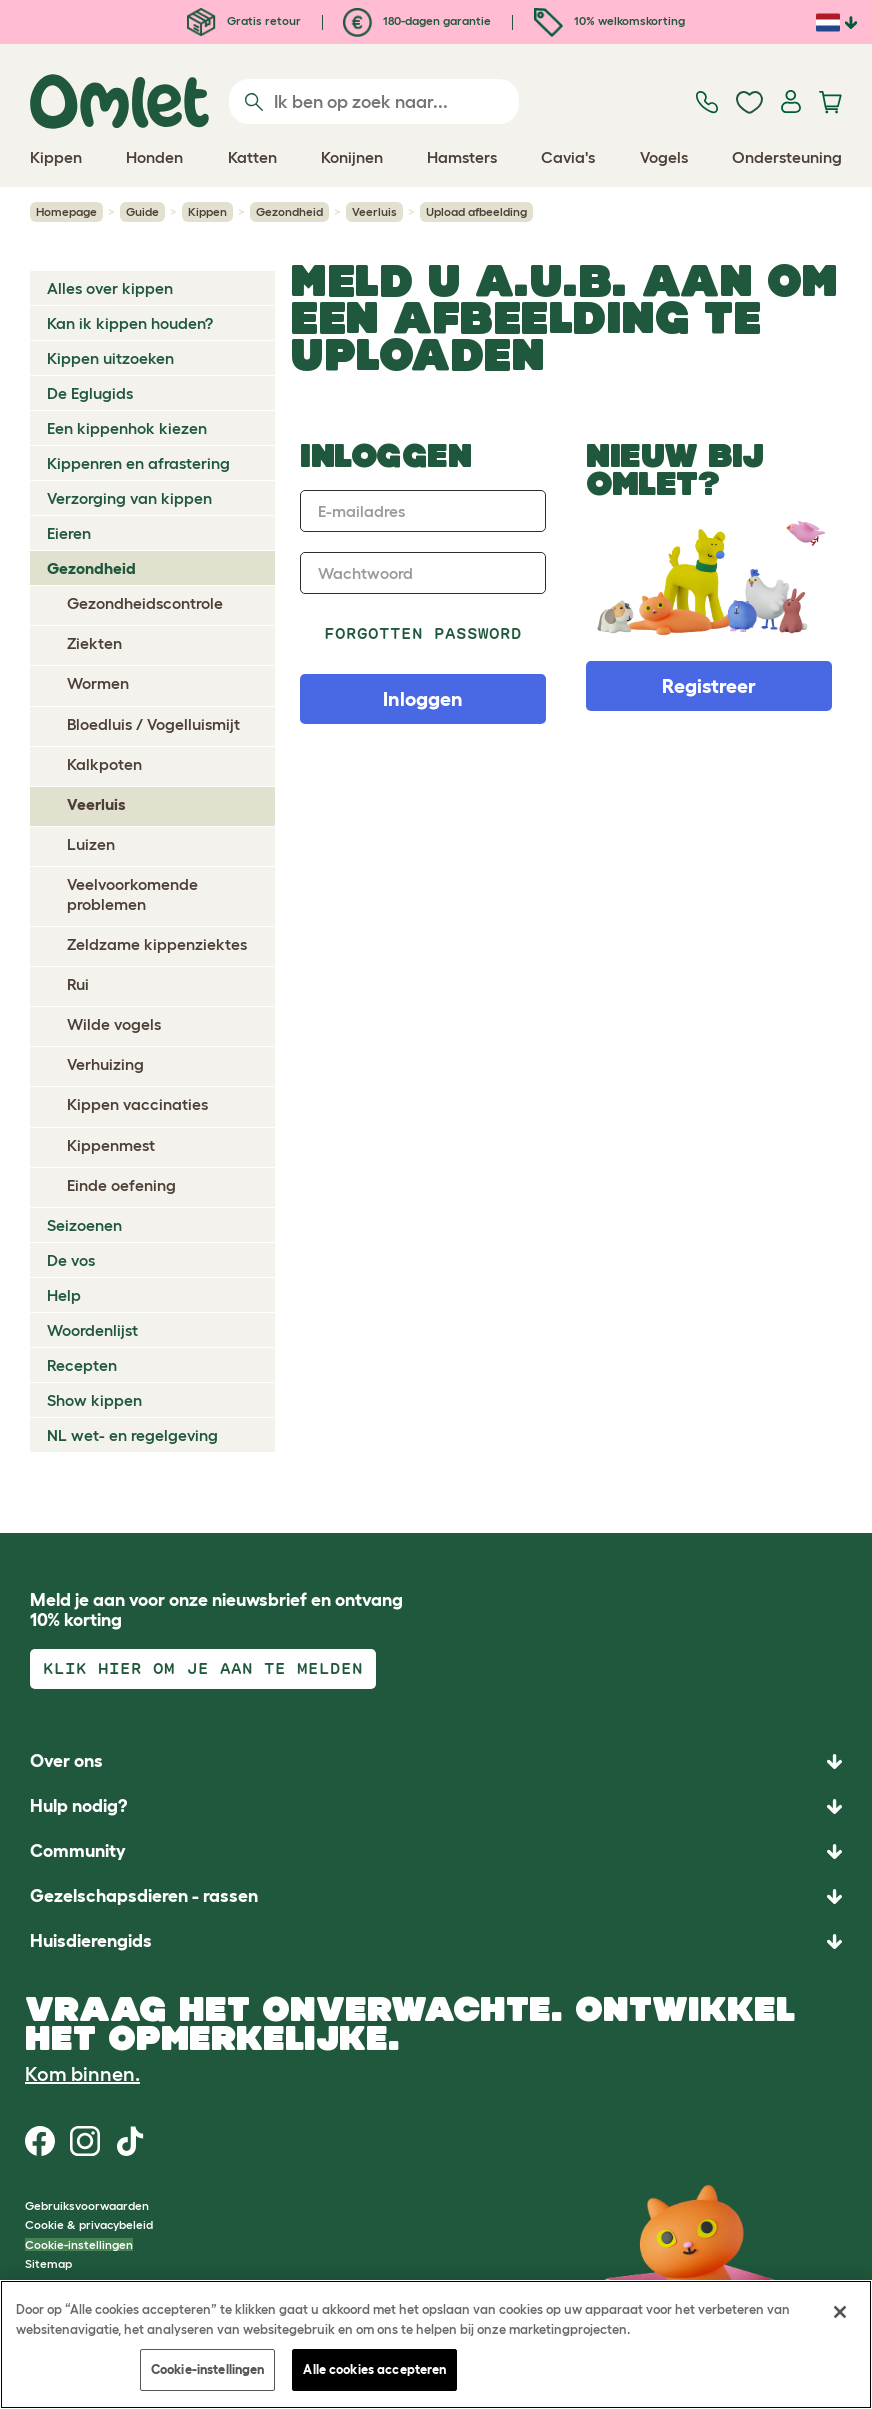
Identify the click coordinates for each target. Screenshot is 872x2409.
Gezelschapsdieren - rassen (144, 1896)
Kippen (207, 211)
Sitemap (48, 2263)
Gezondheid (289, 211)
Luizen (91, 844)
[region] (436, 2344)
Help (64, 1295)
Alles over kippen (110, 288)
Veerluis (374, 211)
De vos (71, 1260)
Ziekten (94, 643)
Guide (142, 211)
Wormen (98, 683)
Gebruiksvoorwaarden (87, 2205)
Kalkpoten (104, 764)
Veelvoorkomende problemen (132, 893)
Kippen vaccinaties (137, 1104)
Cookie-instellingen (79, 2244)
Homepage (66, 211)
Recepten (82, 1365)
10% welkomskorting (609, 20)
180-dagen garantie (417, 20)
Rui (78, 984)
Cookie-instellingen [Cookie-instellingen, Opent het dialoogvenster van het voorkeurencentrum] (207, 2369)
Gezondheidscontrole (145, 603)
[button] (436, 1941)
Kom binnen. (82, 2074)
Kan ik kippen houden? (130, 323)
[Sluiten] (840, 2312)
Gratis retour (244, 20)
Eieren (69, 533)
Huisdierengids (91, 1941)
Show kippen (94, 1400)
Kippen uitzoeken (110, 358)
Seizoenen (84, 1225)
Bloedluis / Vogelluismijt (153, 724)
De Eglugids (90, 393)
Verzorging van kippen (129, 498)
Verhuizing (105, 1064)
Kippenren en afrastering (138, 463)
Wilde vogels (114, 1024)
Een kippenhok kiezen (127, 428)
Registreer (709, 686)
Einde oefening (121, 1185)
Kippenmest (111, 1145)
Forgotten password (423, 633)
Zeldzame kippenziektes (157, 944)
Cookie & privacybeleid (89, 2224)
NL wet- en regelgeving (132, 1435)
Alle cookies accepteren (374, 2369)
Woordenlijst (92, 1330)
